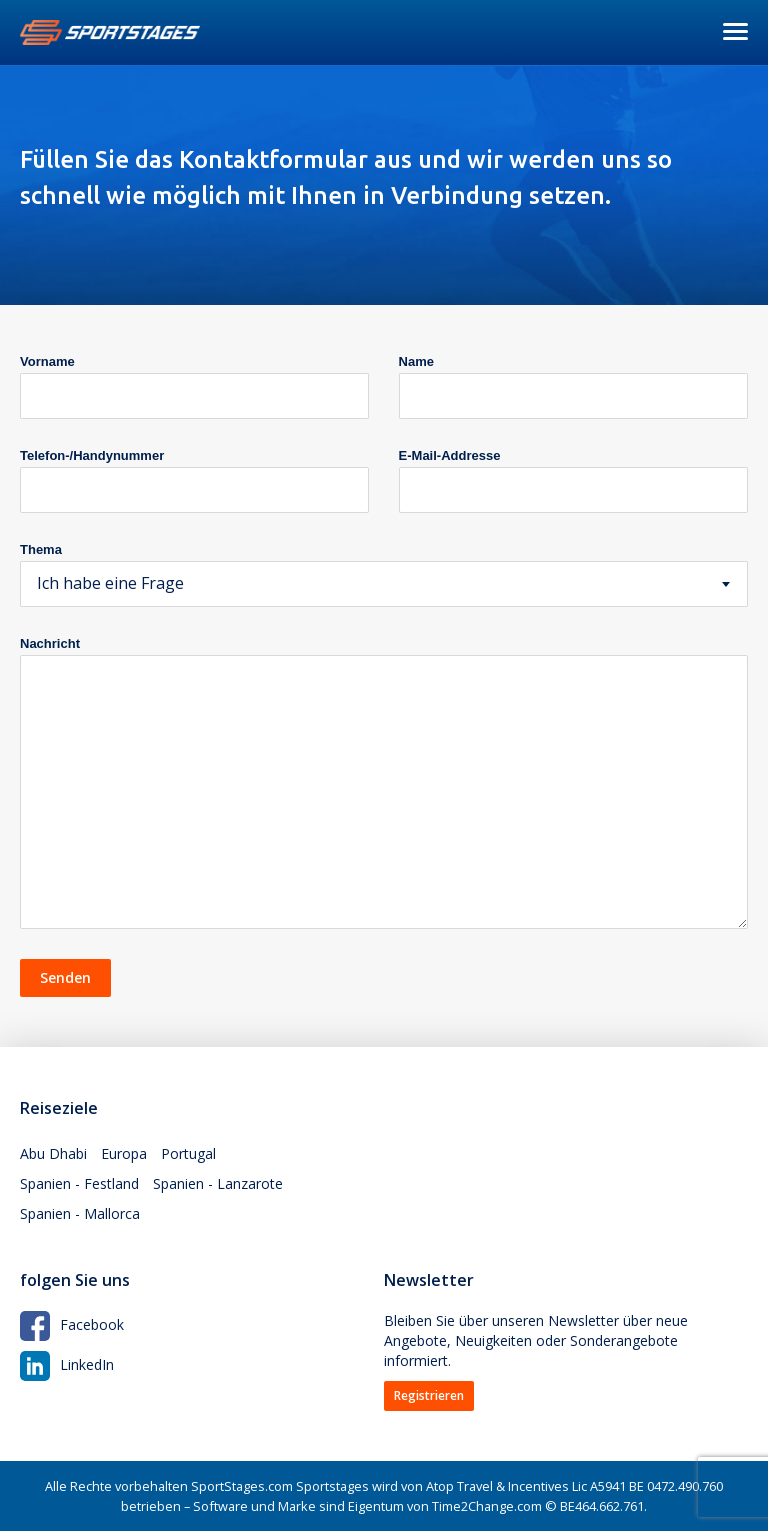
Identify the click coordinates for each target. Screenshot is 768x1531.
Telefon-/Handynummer (92, 455)
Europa (124, 1153)
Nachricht (50, 643)
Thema (41, 549)
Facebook (72, 1324)
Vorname (47, 361)
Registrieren (429, 1395)
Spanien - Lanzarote (218, 1183)
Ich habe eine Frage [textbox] (110, 583)
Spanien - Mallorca (80, 1213)
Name (416, 361)
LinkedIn (67, 1364)
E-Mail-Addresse (450, 455)
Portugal (188, 1153)
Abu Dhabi (53, 1153)
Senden (65, 977)
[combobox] (384, 584)
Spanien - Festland (79, 1183)
